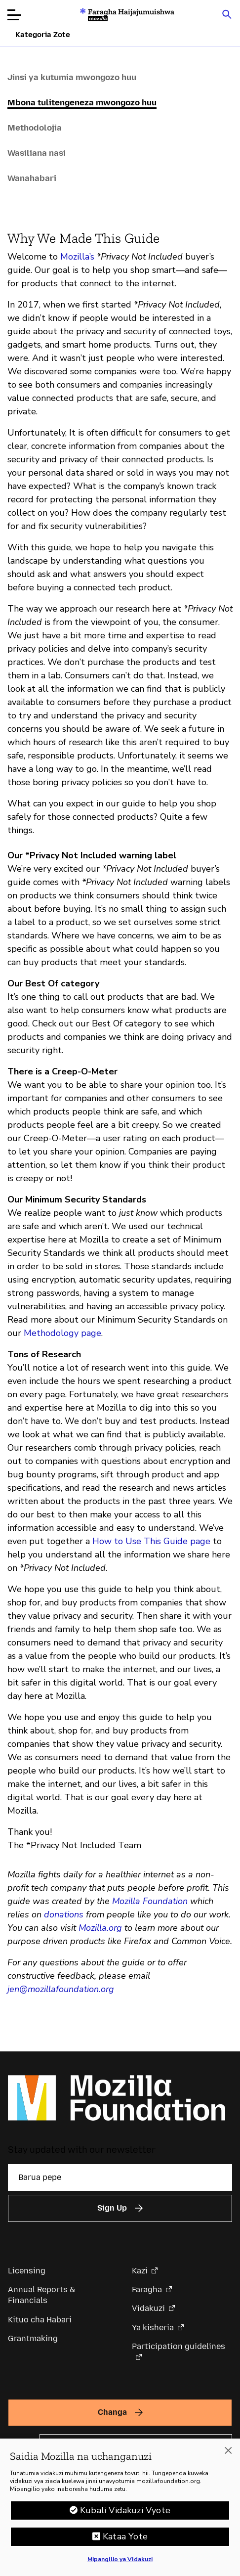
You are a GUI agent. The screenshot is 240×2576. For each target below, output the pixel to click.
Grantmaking (33, 2338)
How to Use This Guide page (151, 1541)
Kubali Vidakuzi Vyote (125, 2514)
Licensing (26, 2270)
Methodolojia (34, 128)
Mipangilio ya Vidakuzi (120, 2563)
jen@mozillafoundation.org (60, 1989)
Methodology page (62, 1333)
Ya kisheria (153, 2327)
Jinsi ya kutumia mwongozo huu (71, 77)
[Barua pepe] (120, 2177)
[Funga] (228, 2453)
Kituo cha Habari (40, 2319)
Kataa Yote (125, 2540)
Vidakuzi (148, 2308)
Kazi (140, 2270)
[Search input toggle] (227, 14)
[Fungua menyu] (14, 15)
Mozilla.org (100, 1928)
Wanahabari (31, 178)
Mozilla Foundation (150, 1901)
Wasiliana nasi (36, 153)
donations (63, 1914)
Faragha (147, 2289)
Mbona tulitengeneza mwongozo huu (82, 102)
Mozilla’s (77, 257)
